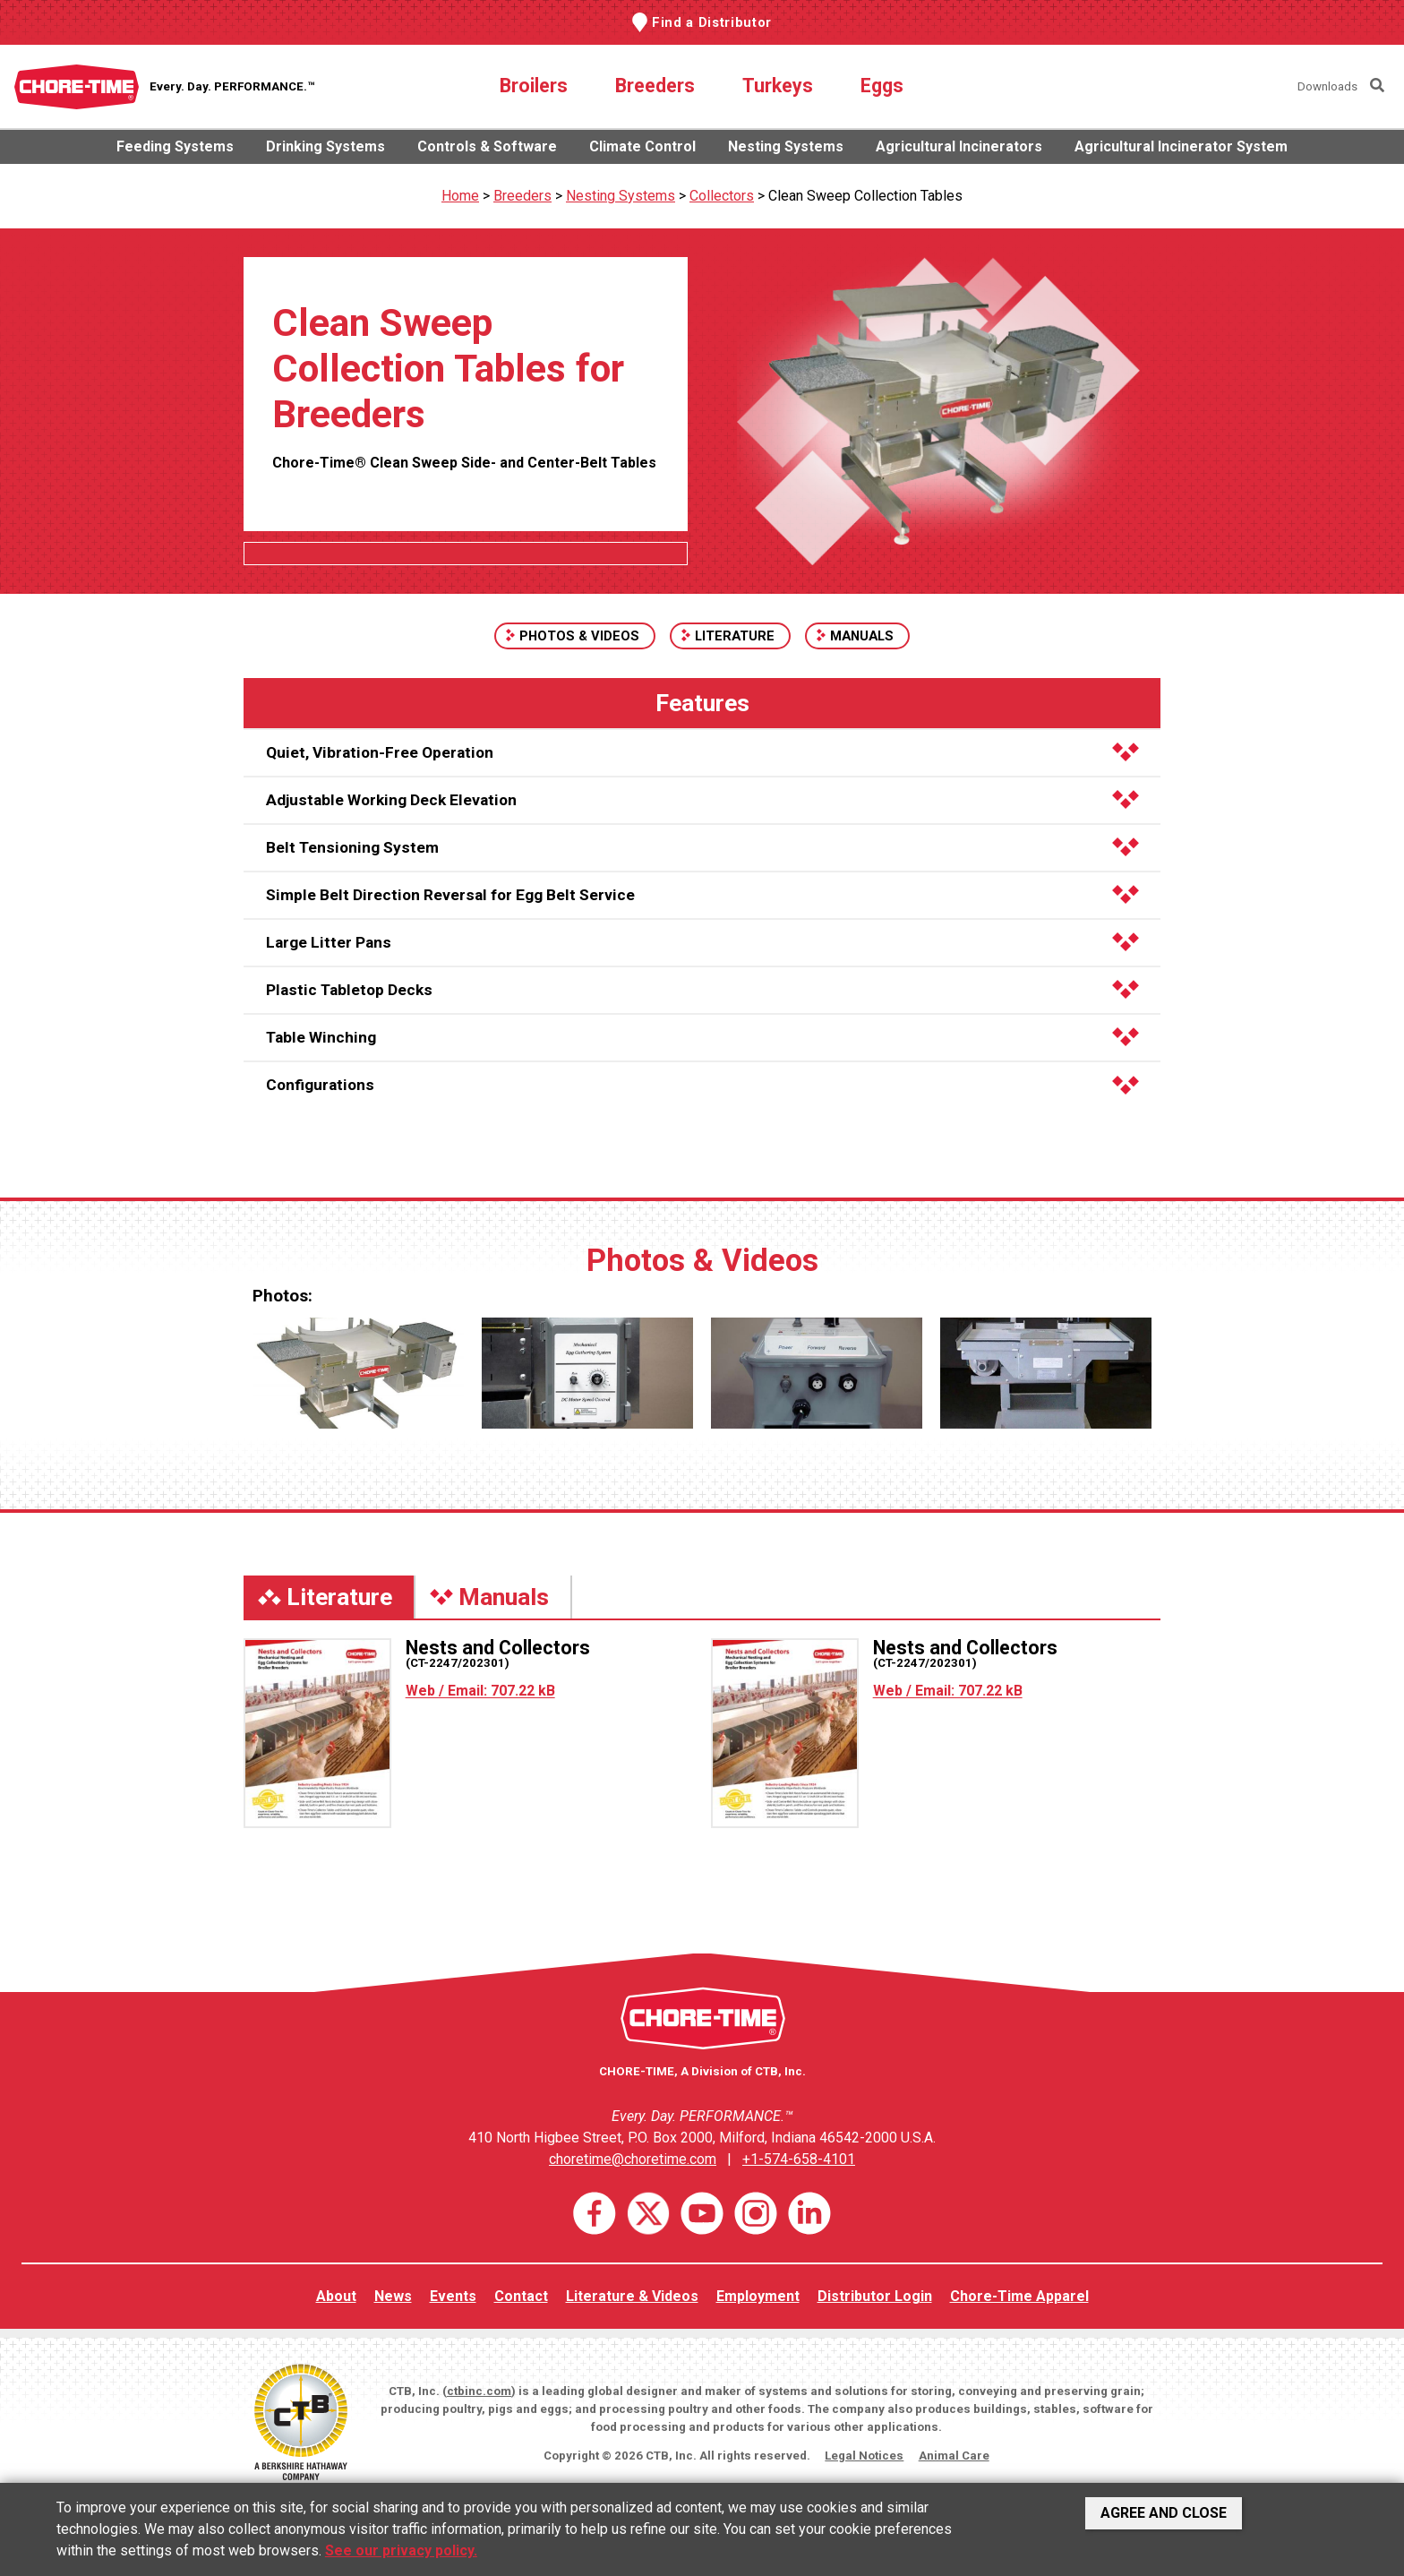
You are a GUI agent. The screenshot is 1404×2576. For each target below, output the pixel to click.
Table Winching (702, 1037)
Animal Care (954, 2455)
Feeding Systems (175, 146)
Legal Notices (864, 2455)
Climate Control (642, 146)
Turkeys (777, 85)
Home (460, 195)
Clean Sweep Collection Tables (865, 195)
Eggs (881, 85)
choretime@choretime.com (632, 2159)
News (393, 2296)
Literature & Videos (632, 2296)
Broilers (534, 85)
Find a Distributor (712, 22)
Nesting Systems (785, 146)
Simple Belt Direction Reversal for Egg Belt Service (702, 894)
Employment (758, 2296)
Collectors (721, 195)
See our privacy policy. (401, 2550)
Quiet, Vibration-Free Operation (702, 752)
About (336, 2296)
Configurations (702, 1084)
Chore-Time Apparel (1019, 2296)
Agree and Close (1163, 2512)
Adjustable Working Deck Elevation (702, 799)
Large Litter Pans (702, 942)
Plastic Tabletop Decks (702, 989)
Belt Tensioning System (702, 847)
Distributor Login (875, 2296)
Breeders (655, 85)
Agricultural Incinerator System (1181, 146)
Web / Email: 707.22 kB (480, 1690)
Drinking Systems (325, 146)
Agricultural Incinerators (959, 146)
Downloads (1327, 86)
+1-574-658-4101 (798, 2159)
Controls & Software (487, 146)
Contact (521, 2296)
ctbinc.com (479, 2391)
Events (453, 2296)
